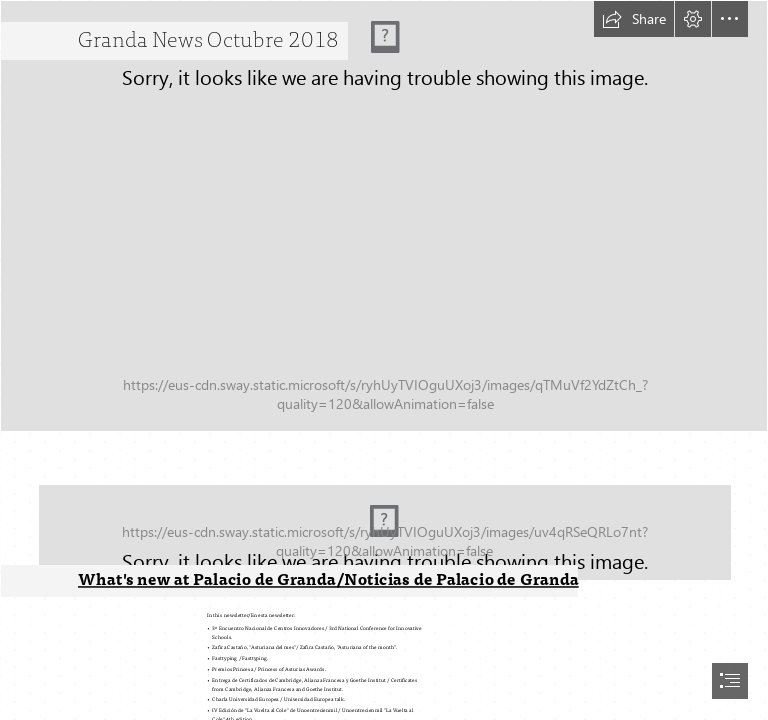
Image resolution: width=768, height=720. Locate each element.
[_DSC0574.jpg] (384, 216)
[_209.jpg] (384, 518)
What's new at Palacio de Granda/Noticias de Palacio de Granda (328, 580)
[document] (384, 360)
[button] (634, 19)
